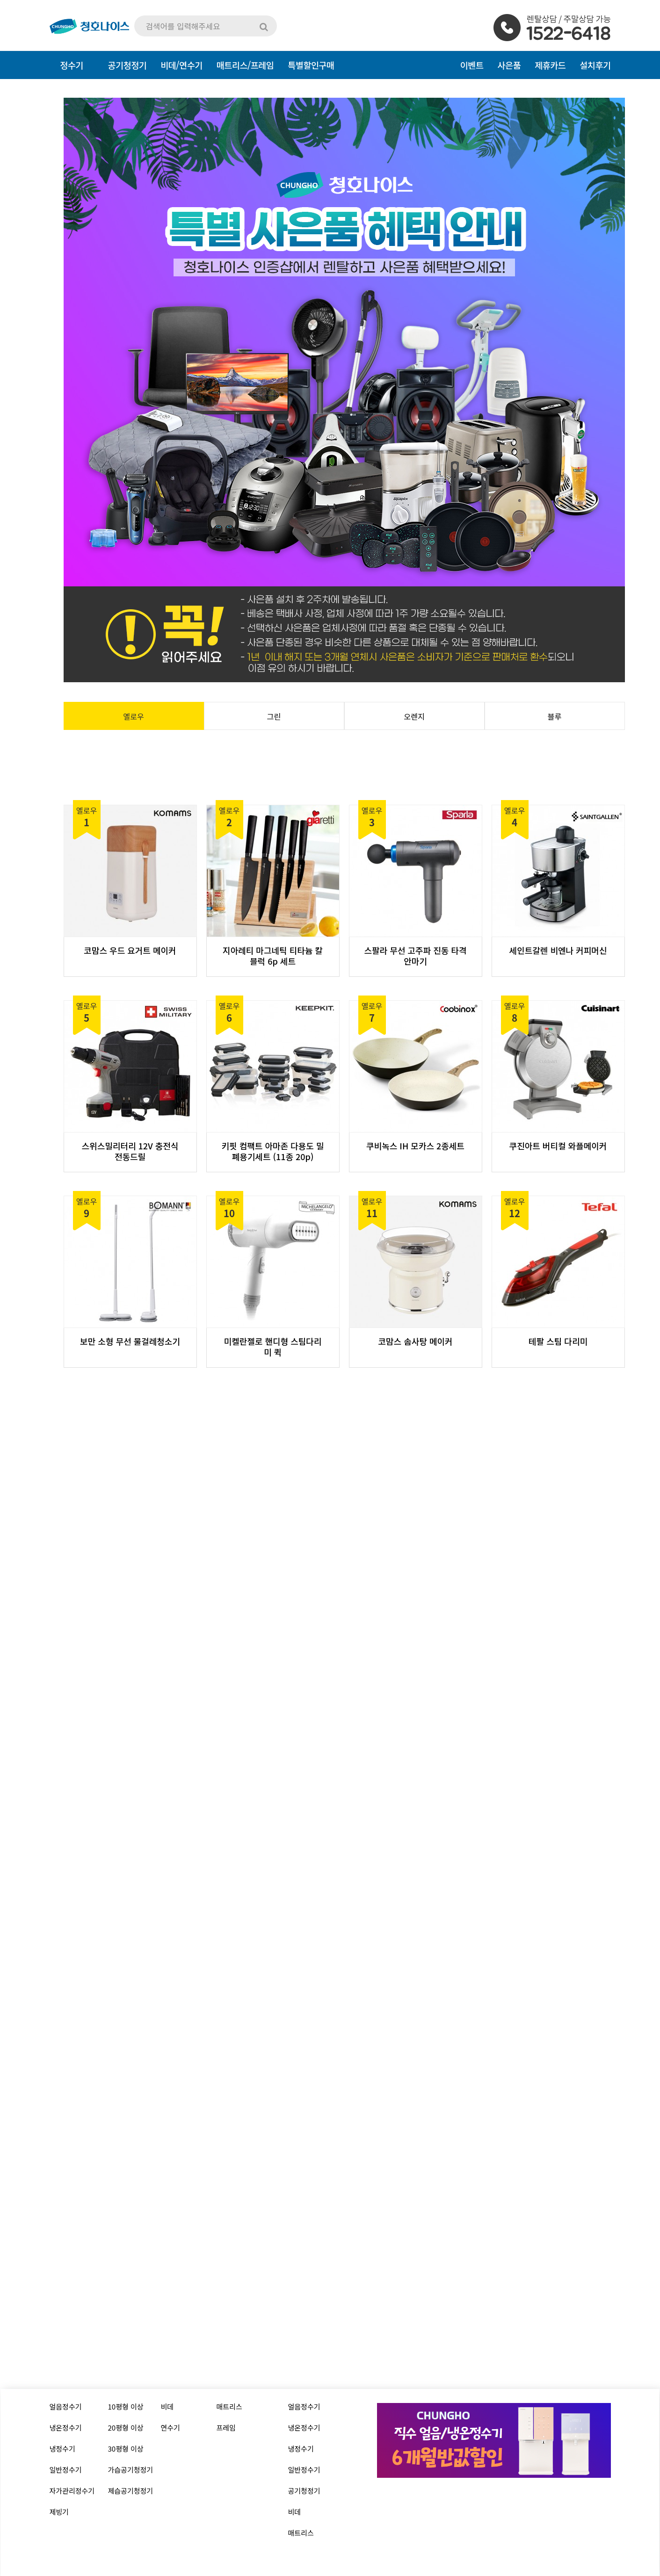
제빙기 (59, 2512)
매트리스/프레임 (245, 64)
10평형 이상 (126, 2406)
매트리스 (229, 2406)
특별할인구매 (311, 64)
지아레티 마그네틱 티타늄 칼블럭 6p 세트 (273, 956)
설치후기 (595, 64)
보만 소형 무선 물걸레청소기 (130, 1341)
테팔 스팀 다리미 (558, 1341)
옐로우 (133, 716)
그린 (274, 716)
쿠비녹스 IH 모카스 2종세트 (415, 1145)
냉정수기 (62, 2448)
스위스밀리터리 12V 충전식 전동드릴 (130, 1151)
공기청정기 (304, 2491)
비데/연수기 (181, 64)
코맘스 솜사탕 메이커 (415, 1341)
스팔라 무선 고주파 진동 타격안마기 (415, 956)
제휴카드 (550, 64)
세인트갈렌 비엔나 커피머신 (558, 950)
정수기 (71, 64)
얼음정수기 (66, 2406)
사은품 (509, 64)
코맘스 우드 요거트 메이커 (130, 950)
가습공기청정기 (130, 2470)
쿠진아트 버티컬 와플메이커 (558, 1145)
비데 (167, 2406)
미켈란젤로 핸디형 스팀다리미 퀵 (273, 1347)
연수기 (170, 2427)
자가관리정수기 (72, 2491)
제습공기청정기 (130, 2491)
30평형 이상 (126, 2448)
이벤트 (472, 64)
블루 (555, 716)
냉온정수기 (66, 2427)
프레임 (226, 2427)
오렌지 (414, 716)
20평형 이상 (126, 2427)
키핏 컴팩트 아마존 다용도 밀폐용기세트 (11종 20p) (273, 1151)
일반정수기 (66, 2470)
